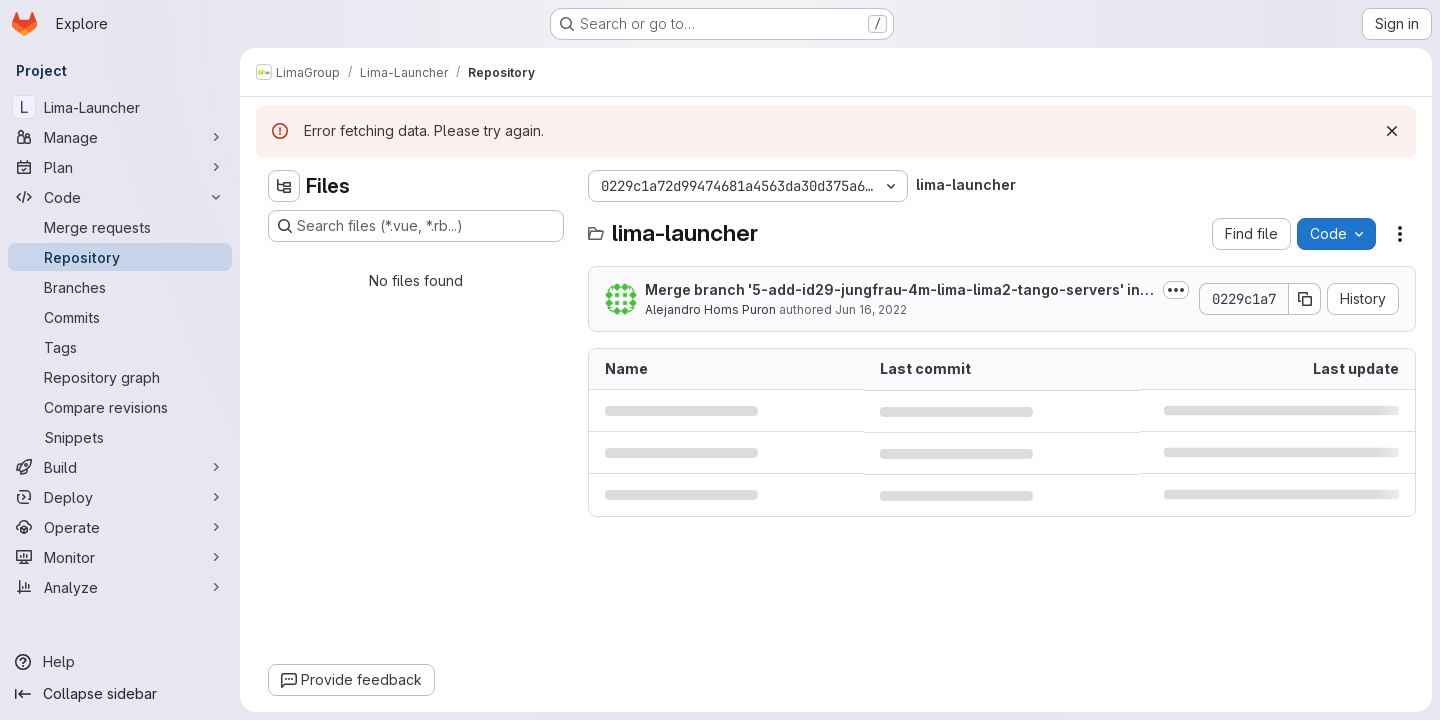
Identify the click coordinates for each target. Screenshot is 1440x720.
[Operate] (120, 527)
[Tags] (120, 347)
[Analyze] (120, 587)
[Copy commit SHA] (1305, 299)
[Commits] (120, 317)
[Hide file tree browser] (284, 186)
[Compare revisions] (120, 407)
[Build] (120, 467)
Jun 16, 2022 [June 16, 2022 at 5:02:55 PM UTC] (871, 309)
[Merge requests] (120, 227)
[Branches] (120, 287)
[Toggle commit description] (1176, 290)
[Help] (120, 662)
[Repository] (120, 257)
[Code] (120, 197)
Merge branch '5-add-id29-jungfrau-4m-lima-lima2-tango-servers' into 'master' (899, 290)
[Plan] (120, 167)
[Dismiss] (1392, 131)
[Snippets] (120, 437)
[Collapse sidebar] (120, 694)
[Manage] (120, 137)
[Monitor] (120, 557)
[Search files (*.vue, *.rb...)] (416, 226)
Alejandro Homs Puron (710, 309)
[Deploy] (120, 497)
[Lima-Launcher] (120, 107)
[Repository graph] (120, 377)
